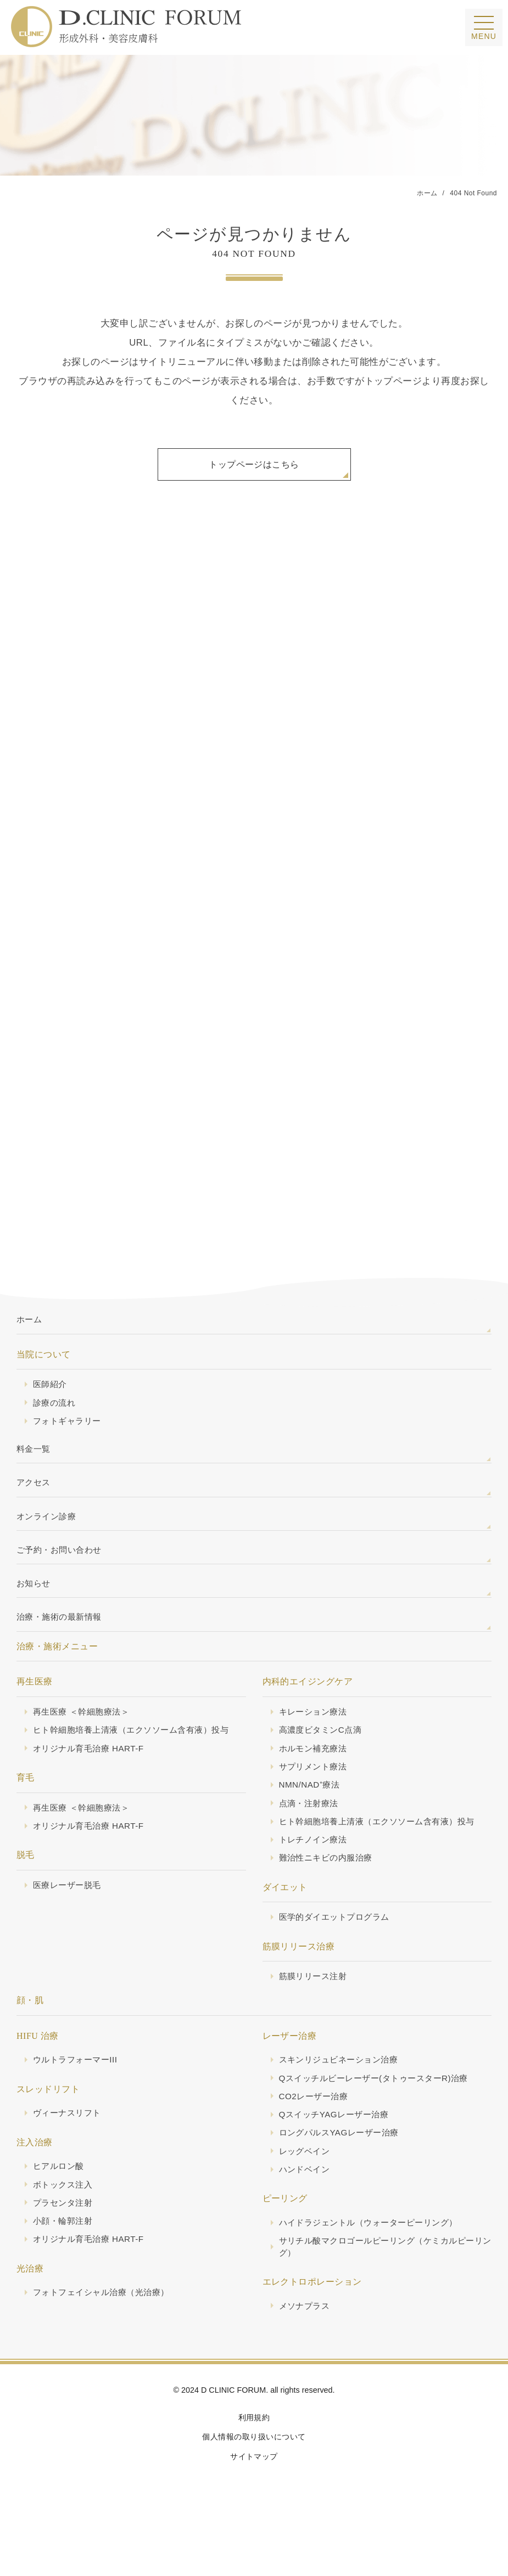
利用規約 (254, 2455)
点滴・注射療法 (310, 1831)
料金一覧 (34, 1463)
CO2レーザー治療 (315, 2129)
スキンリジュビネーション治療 (342, 2091)
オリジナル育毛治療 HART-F (91, 1774)
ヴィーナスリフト (69, 2145)
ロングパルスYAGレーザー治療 (342, 2167)
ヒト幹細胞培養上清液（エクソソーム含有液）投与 (137, 1755)
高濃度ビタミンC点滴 (323, 1755)
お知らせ (34, 1604)
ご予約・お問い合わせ (61, 1569)
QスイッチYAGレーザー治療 (337, 2148)
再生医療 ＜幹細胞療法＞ (84, 1736)
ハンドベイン (306, 2204)
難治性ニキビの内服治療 (328, 1887)
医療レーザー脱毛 (69, 1913)
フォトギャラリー (69, 1433)
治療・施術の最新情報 (61, 1640)
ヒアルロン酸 (60, 2199)
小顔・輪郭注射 (64, 2256)
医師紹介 (51, 1395)
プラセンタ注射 (64, 2237)
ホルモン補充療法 (315, 1774)
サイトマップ (254, 2494)
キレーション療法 (315, 1736)
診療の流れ (55, 1414)
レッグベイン (306, 2186)
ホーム (29, 1329)
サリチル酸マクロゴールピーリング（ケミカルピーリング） (383, 2284)
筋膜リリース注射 (315, 2007)
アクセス (34, 1498)
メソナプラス (306, 2343)
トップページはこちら (254, 466)
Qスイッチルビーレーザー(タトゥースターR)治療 (379, 2110)
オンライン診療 (48, 1533)
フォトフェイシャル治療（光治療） (105, 2328)
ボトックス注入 (64, 2218)
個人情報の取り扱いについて (253, 2475)
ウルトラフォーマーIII (77, 2091)
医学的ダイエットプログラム (338, 1947)
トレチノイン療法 (315, 1869)
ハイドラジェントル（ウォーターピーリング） (374, 2258)
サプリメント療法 (315, 1793)
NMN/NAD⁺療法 (311, 1812)
